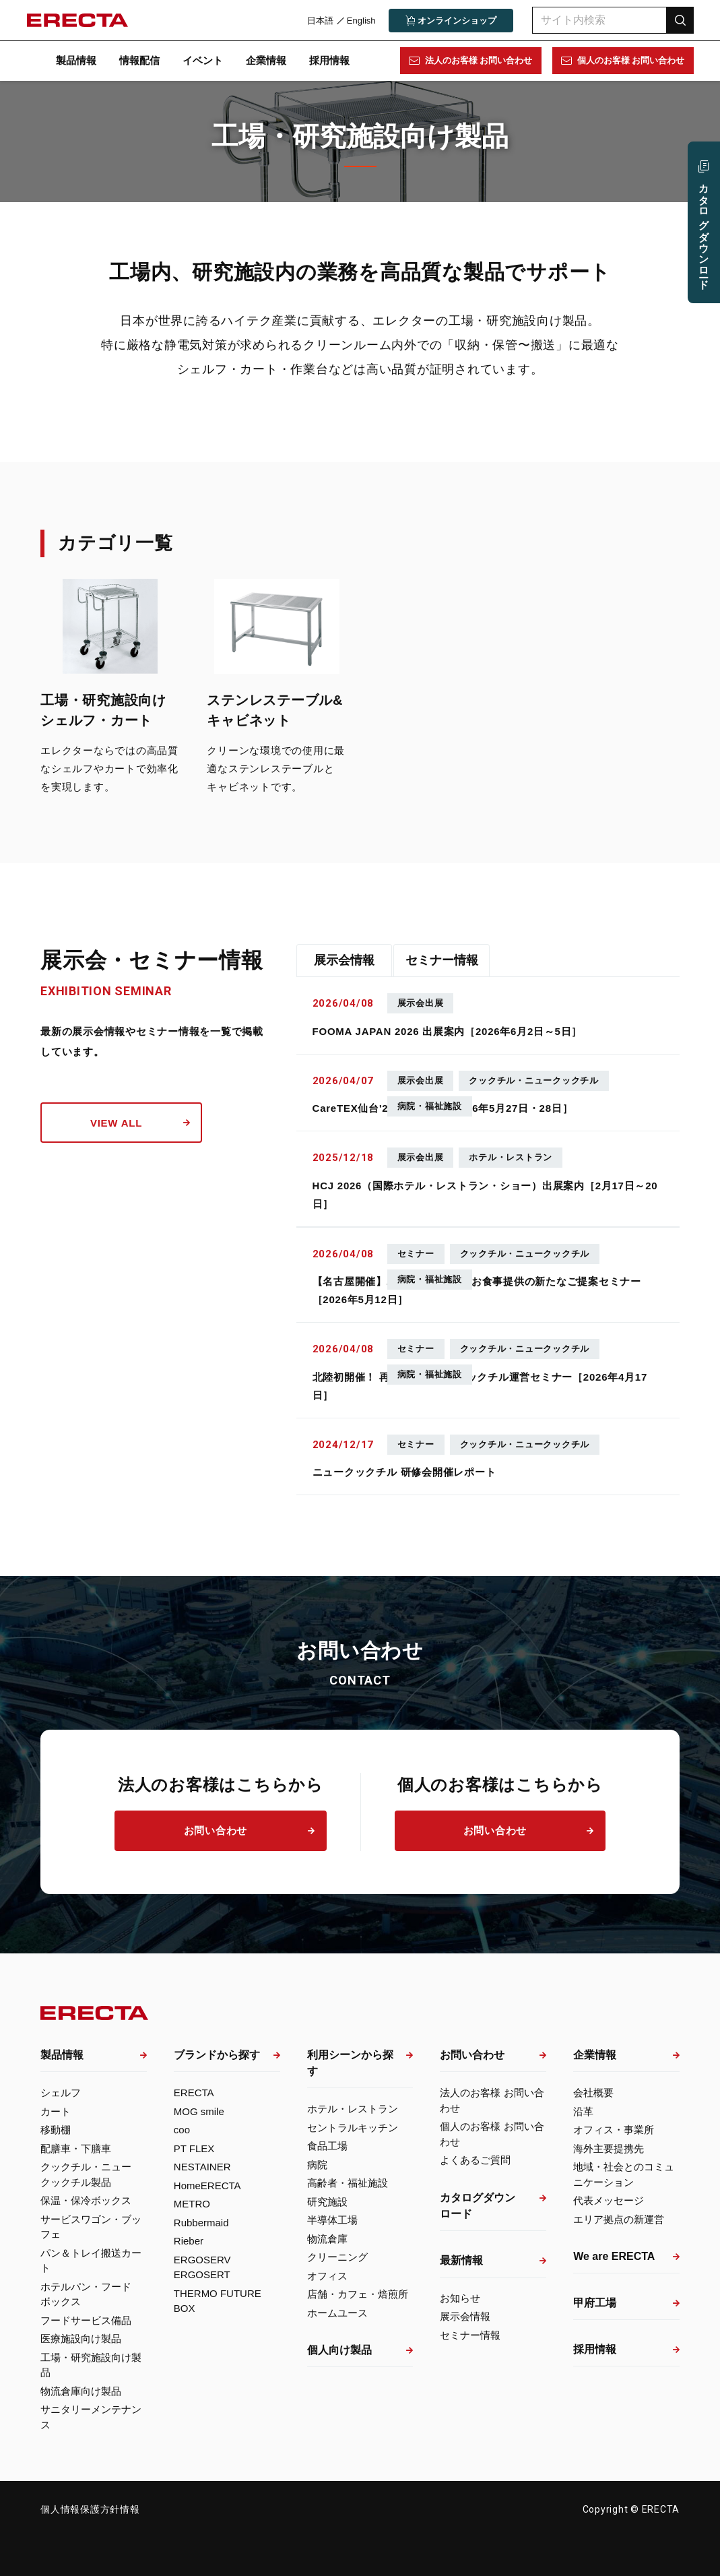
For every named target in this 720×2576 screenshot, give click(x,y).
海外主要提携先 (608, 2148)
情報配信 (139, 60)
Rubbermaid (201, 2222)
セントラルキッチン (352, 2127)
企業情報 (266, 60)
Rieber (188, 2241)
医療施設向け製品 (80, 2338)
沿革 (583, 2111)
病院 (317, 2164)
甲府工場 (594, 2302)
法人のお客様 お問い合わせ (478, 60)
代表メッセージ (608, 2200)
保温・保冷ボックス (85, 2200)
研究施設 (327, 2201)
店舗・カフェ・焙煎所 (357, 2294)
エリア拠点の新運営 (618, 2219)
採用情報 (329, 60)
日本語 (319, 20)
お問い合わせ (216, 1830)
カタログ (704, 231)
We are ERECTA (614, 2256)
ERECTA (194, 2092)
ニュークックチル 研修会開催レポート (404, 1472)
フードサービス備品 (85, 2320)
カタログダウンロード (477, 2206)
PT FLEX (194, 2148)
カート (55, 2111)
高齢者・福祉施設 (347, 2183)
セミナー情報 (441, 960)
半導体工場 (332, 2220)
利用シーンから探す (350, 2063)
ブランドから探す (217, 2055)
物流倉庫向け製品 (80, 2391)
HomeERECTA (207, 2185)
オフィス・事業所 (613, 2129)
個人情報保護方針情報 (90, 2509)
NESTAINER (202, 2166)
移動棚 (55, 2129)
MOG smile (199, 2111)
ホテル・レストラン (352, 2108)
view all (116, 1123)
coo (182, 2129)
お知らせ (460, 2298)
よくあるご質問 (475, 2160)
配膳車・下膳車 (75, 2148)
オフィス (327, 2276)
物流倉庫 (327, 2238)
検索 (679, 20)
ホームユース (337, 2313)
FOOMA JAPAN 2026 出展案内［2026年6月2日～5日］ (448, 1031)
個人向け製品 (339, 2350)
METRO (192, 2203)
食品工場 (327, 2145)
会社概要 (593, 2092)
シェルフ (60, 2092)
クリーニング (337, 2257)
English (360, 20)
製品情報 (76, 60)
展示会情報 (344, 960)
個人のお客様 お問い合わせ (630, 60)
